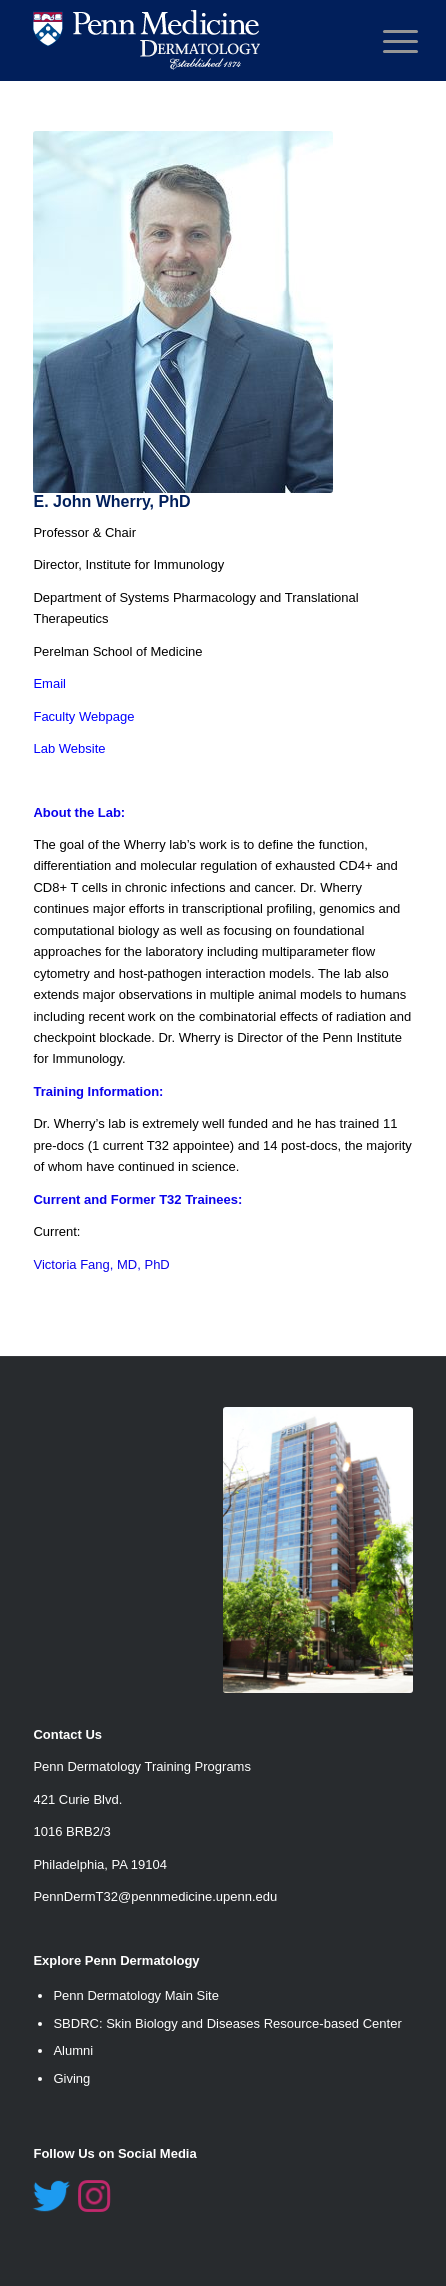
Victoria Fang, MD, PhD (101, 1264)
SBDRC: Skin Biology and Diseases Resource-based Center (227, 2023)
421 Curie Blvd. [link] (77, 1799)
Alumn (71, 2050)
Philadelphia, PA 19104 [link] (99, 1864)
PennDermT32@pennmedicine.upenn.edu (155, 1896)
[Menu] (385, 42)
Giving (71, 2078)
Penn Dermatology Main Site (135, 1995)
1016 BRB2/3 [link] (71, 1831)
